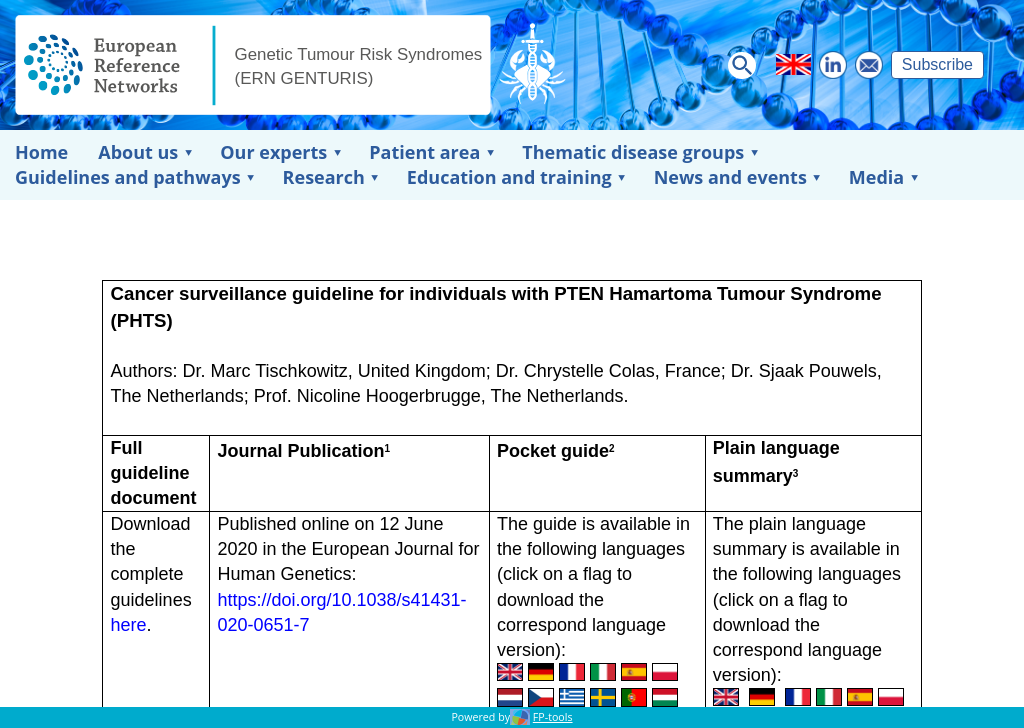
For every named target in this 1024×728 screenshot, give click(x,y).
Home (41, 152)
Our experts (273, 152)
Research (324, 177)
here (129, 625)
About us (138, 152)
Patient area (424, 152)
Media (876, 177)
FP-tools (553, 717)
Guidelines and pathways (128, 177)
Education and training (509, 177)
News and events (730, 177)
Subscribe (937, 64)
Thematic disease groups (633, 152)
